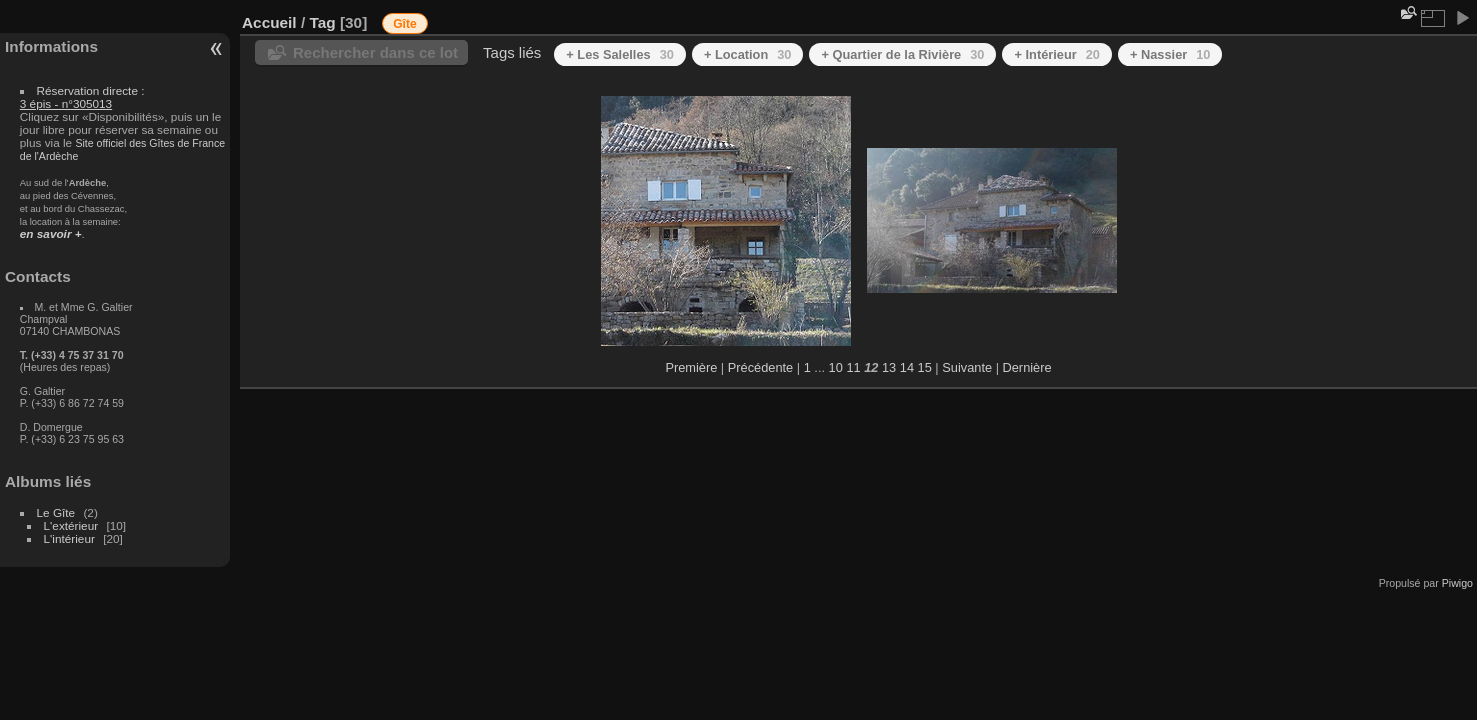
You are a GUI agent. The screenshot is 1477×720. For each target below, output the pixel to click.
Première (691, 367)
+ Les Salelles (620, 54)
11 (853, 367)
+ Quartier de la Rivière (902, 54)
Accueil (269, 22)
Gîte (404, 24)
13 (889, 367)
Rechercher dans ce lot (375, 52)
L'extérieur (71, 525)
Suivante (967, 367)
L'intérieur (69, 538)
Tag (322, 22)
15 (925, 367)
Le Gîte (56, 512)
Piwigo (1457, 583)
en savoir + (51, 233)
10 (836, 367)
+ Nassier (1170, 54)
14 (907, 367)
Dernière (1027, 367)
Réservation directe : (82, 97)
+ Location (748, 54)
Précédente (760, 367)
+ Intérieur (1056, 54)
